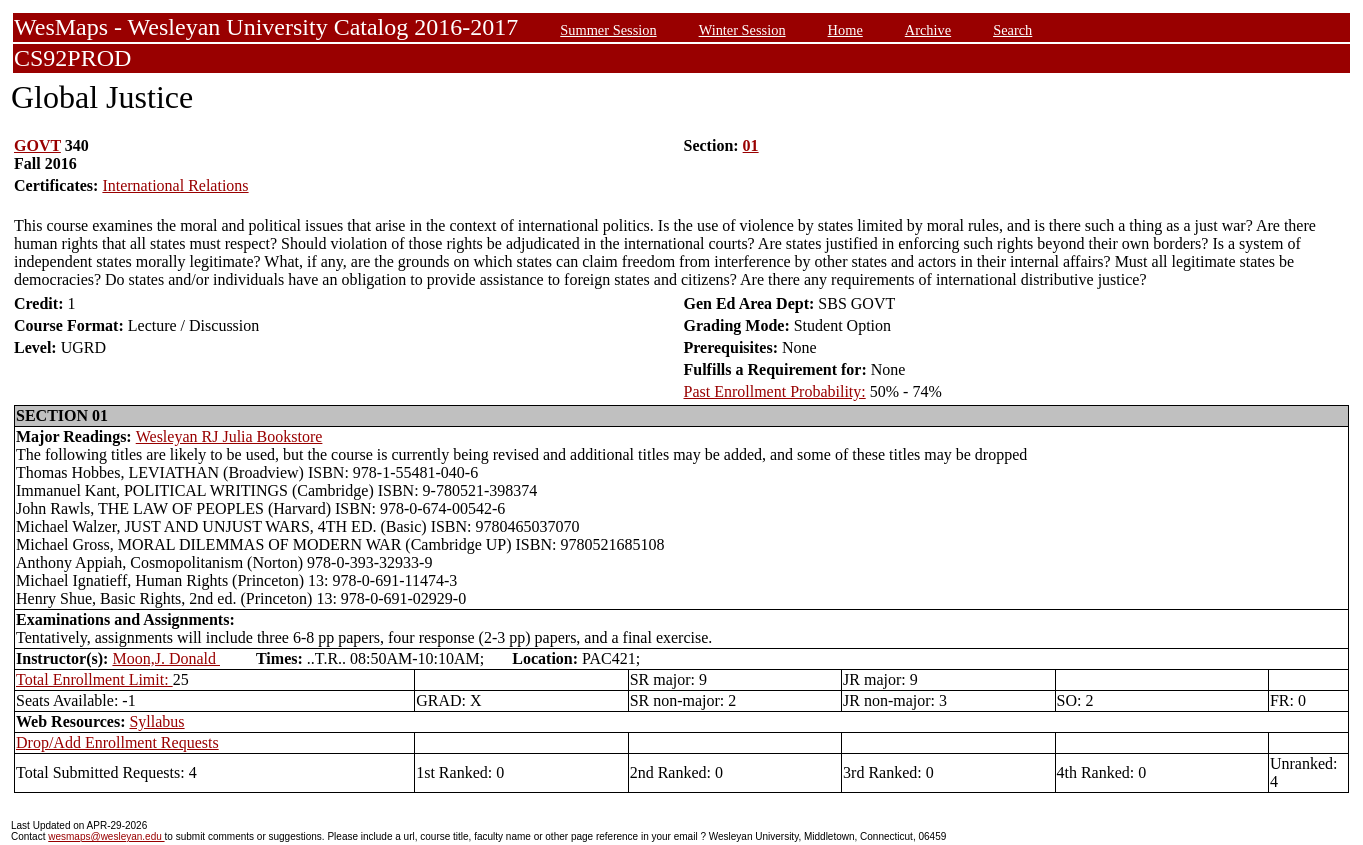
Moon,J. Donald (166, 658)
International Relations (175, 185)
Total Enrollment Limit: (94, 679)
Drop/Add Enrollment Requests (117, 742)
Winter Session (742, 30)
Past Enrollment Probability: (775, 391)
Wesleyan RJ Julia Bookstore (229, 436)
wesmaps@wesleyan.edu (106, 836)
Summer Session (608, 30)
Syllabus (156, 721)
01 (751, 145)
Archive (928, 30)
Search (1012, 30)
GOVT (37, 145)
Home (845, 30)
